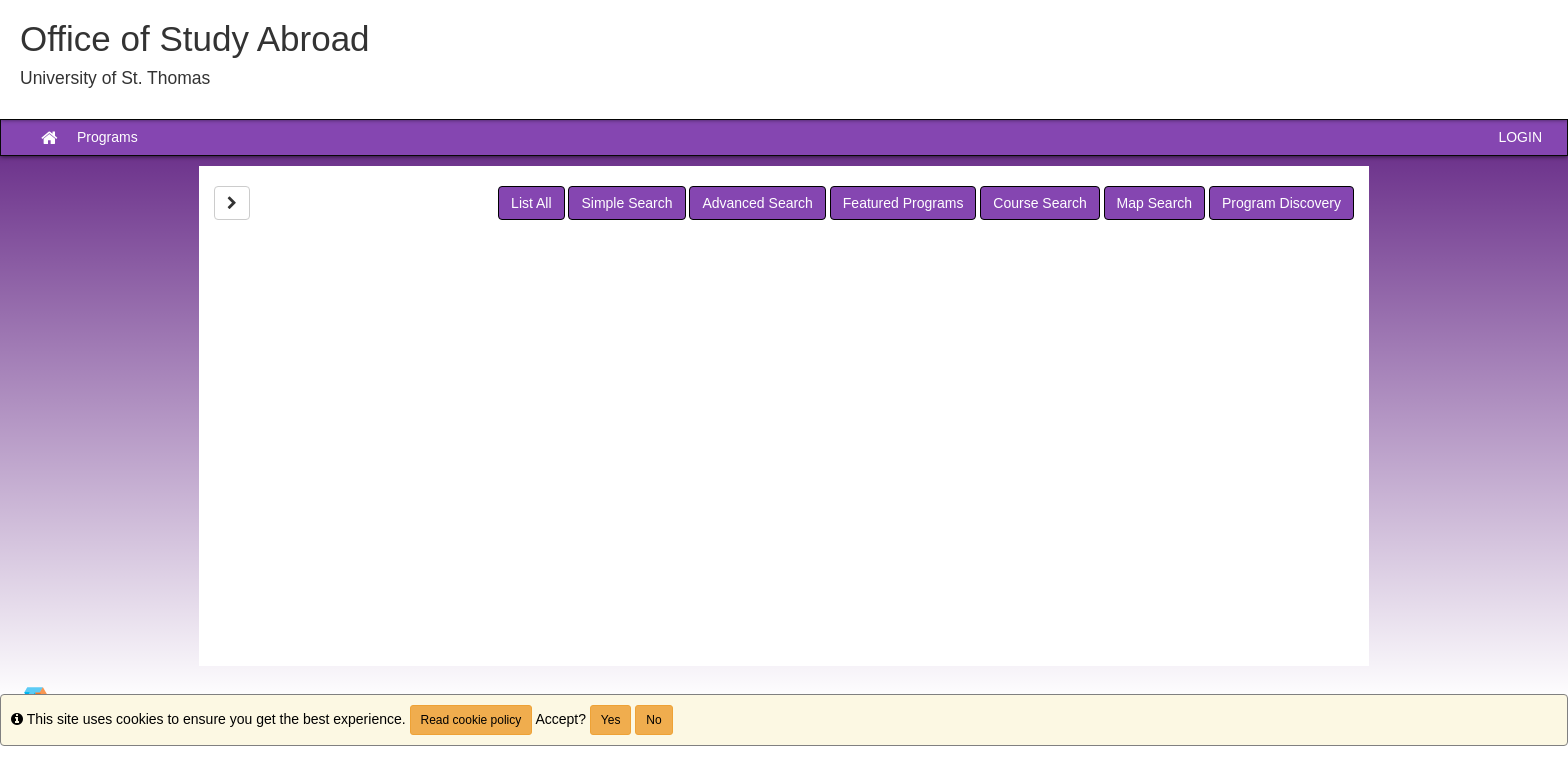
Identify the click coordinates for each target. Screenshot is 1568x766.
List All (531, 203)
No (653, 720)
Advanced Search (757, 203)
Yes (611, 720)
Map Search (1154, 203)
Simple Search (626, 203)
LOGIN (1520, 137)
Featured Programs (903, 203)
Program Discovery (1281, 203)
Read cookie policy (471, 720)
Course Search (1039, 203)
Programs (107, 137)
